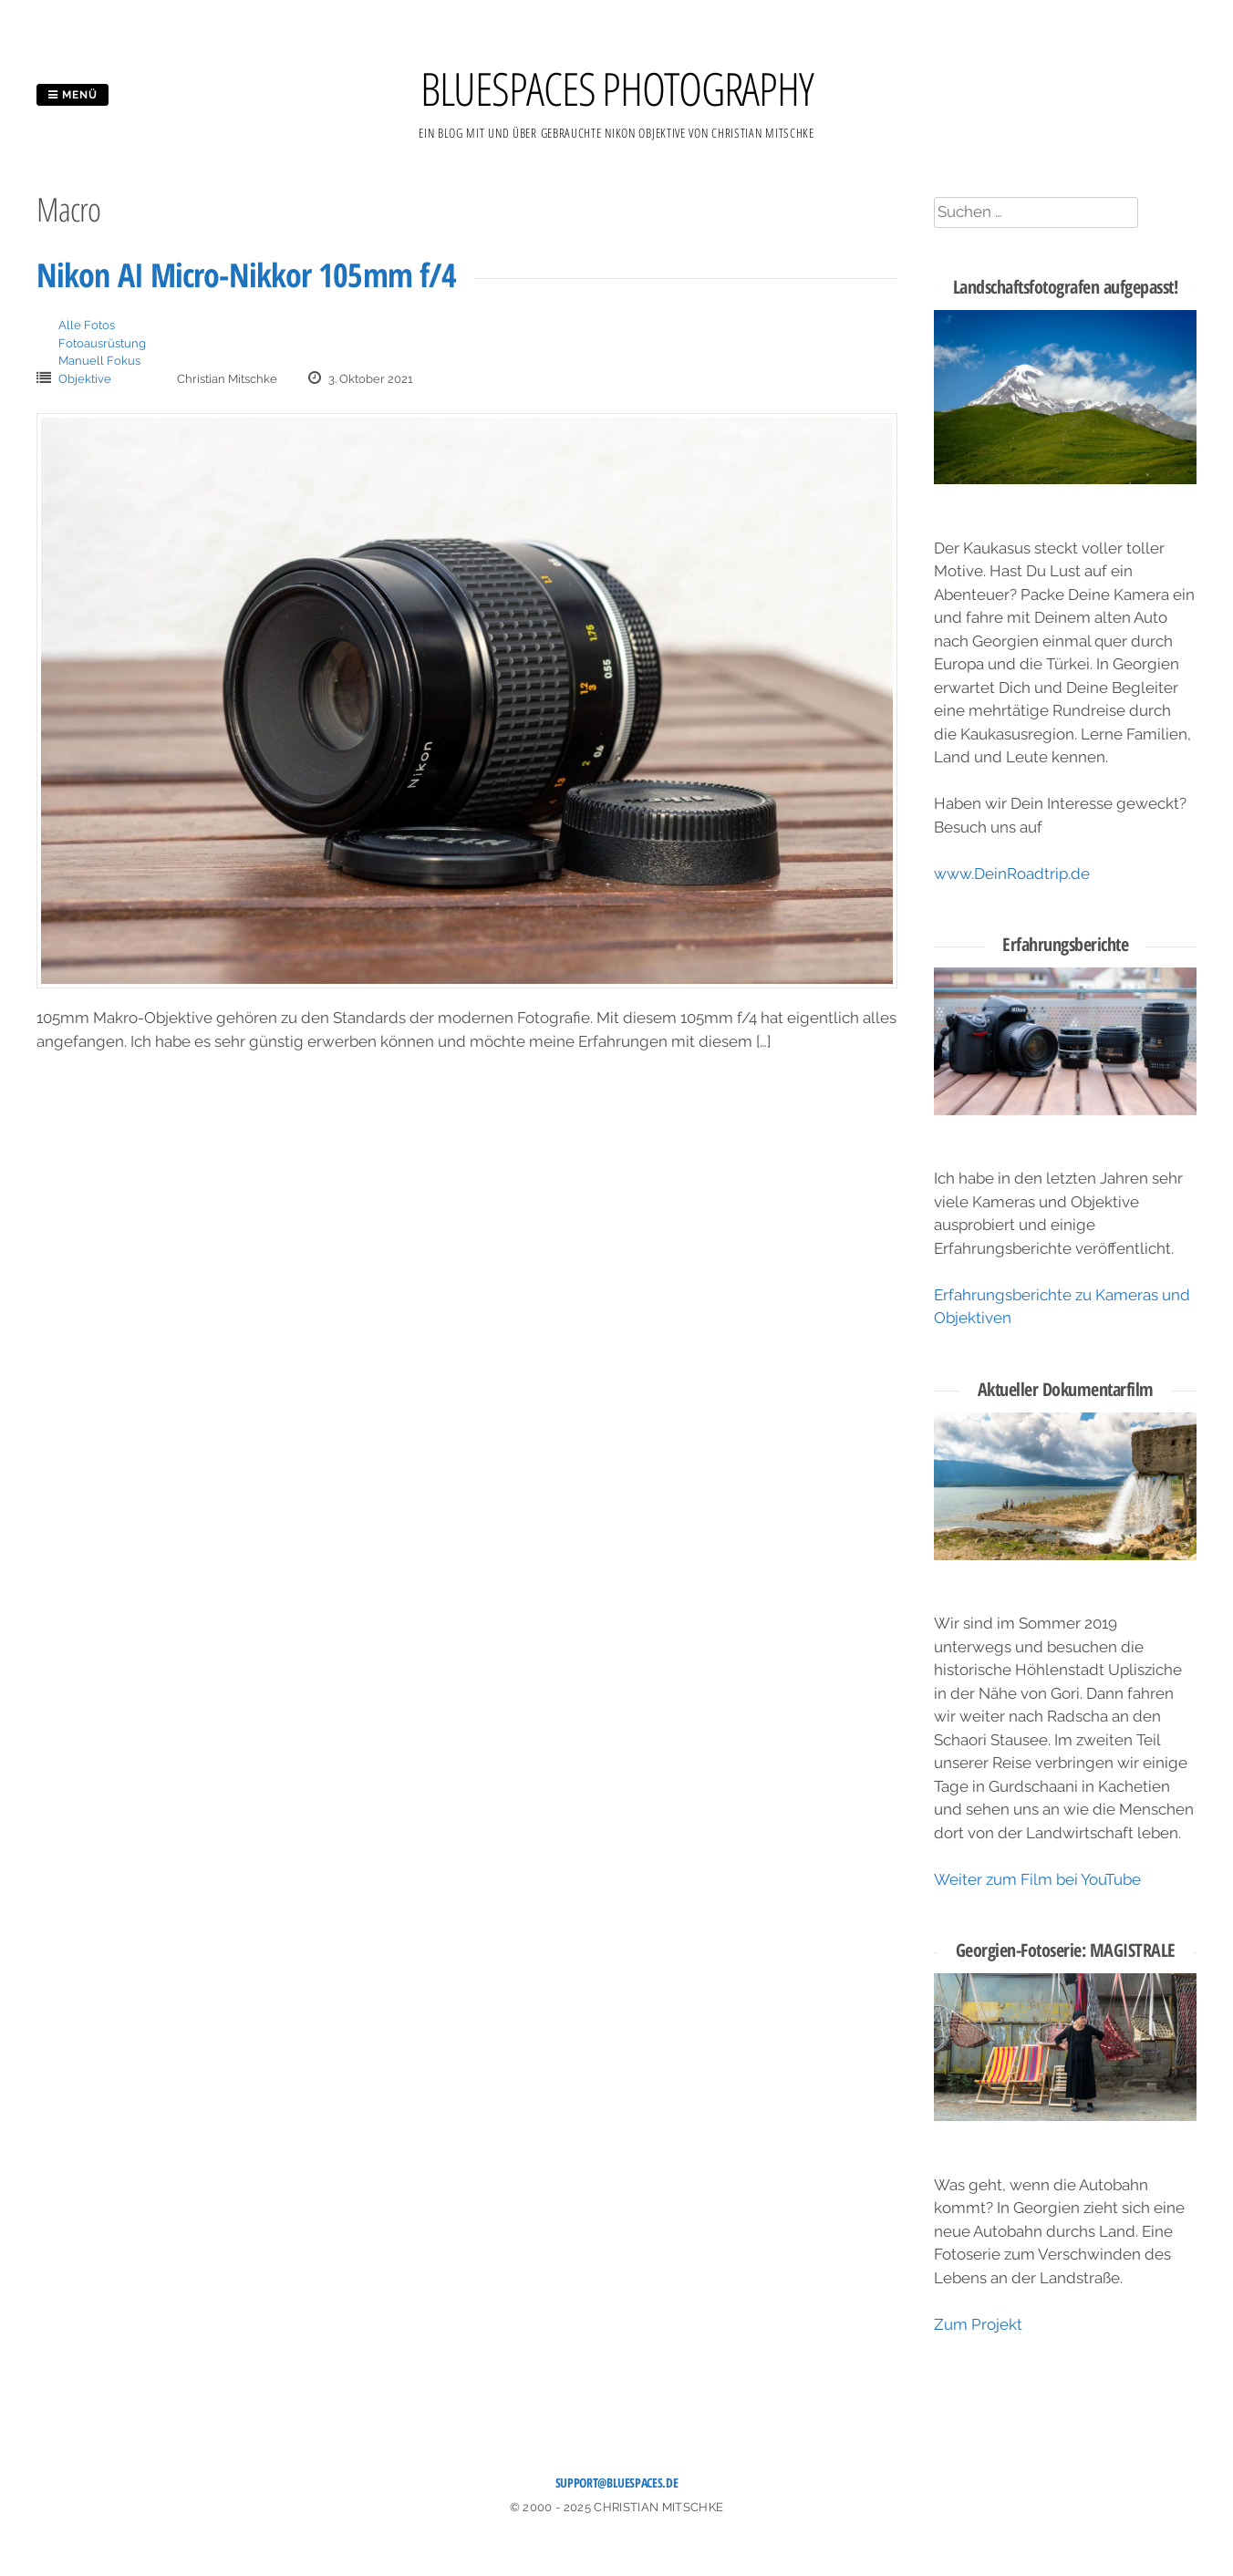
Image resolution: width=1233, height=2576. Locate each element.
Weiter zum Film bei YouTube (1037, 1879)
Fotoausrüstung (102, 343)
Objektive (84, 379)
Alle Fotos (86, 325)
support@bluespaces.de (617, 2482)
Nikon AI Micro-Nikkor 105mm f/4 (246, 275)
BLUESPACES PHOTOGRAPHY (616, 88)
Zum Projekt (978, 2324)
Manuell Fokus (99, 360)
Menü (72, 94)
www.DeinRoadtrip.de (1012, 873)
